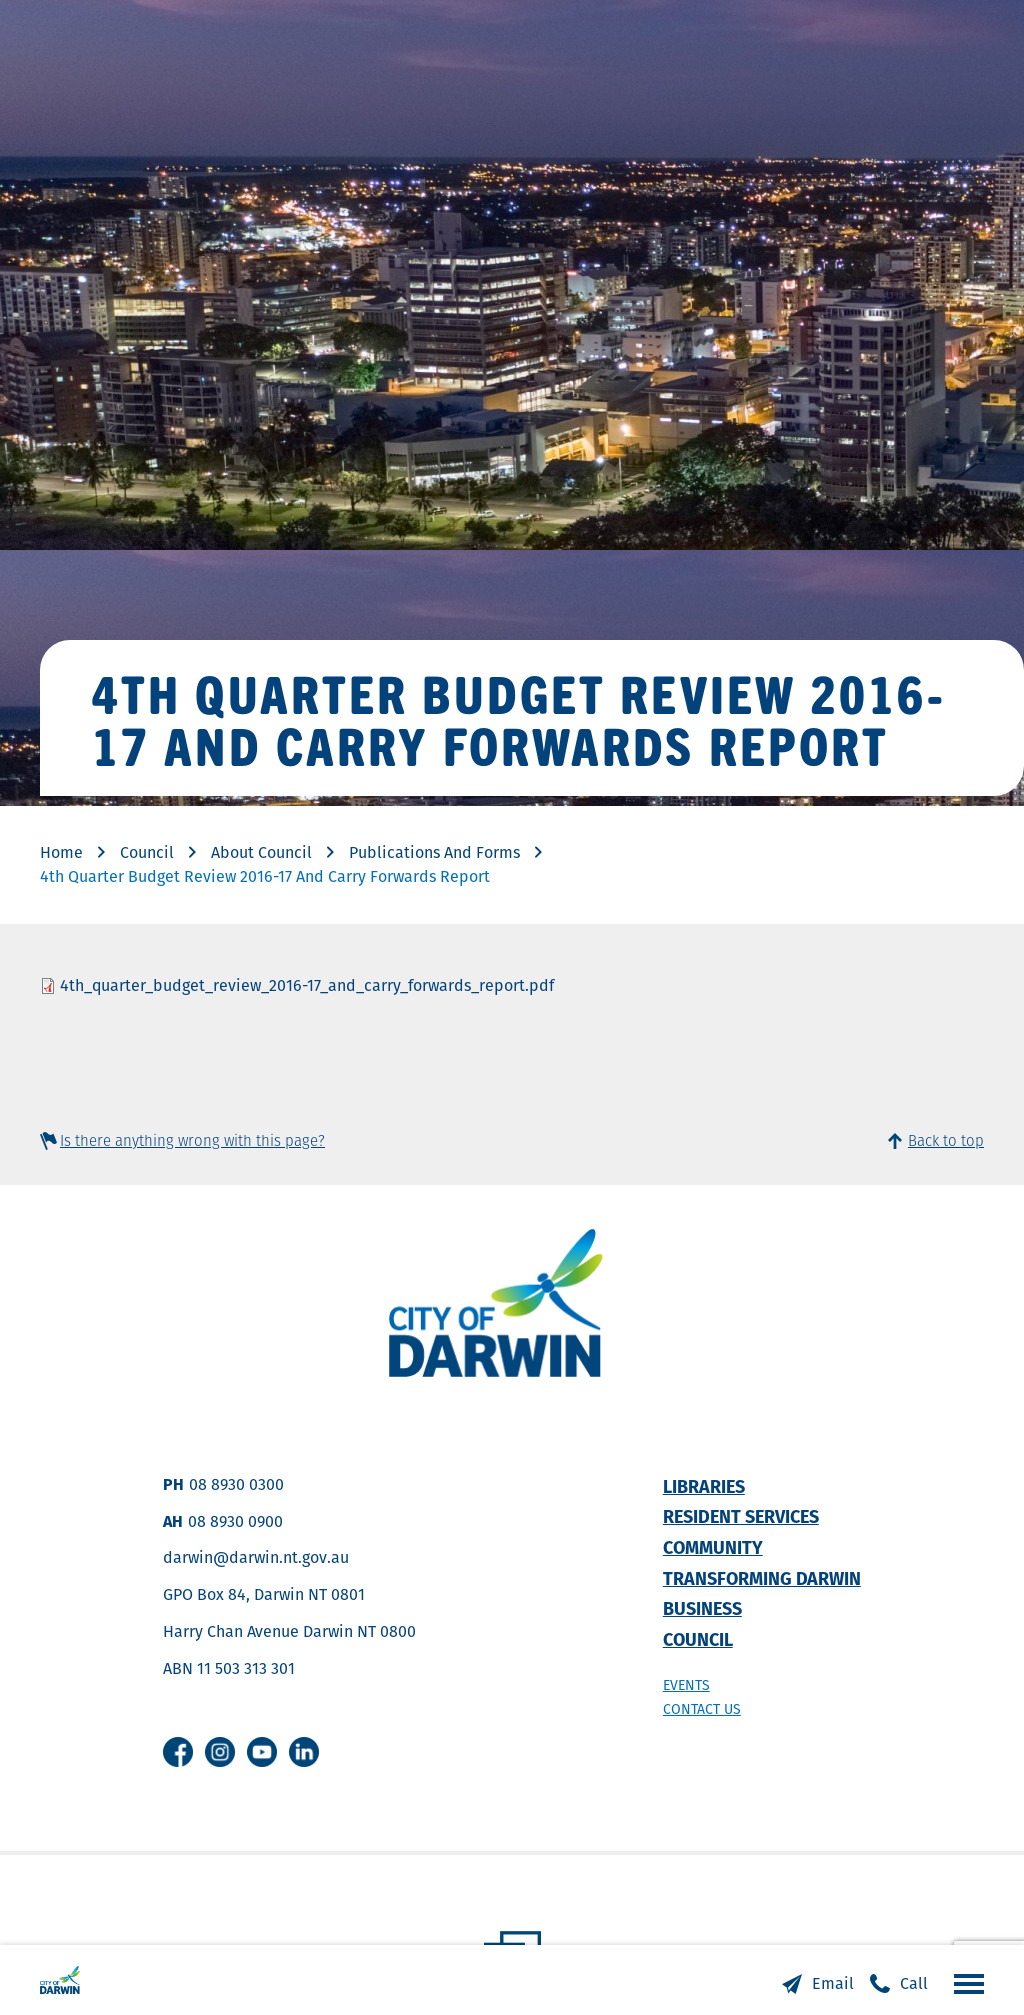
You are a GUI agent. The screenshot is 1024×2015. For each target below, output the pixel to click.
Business (702, 1608)
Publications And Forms (434, 852)
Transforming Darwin (762, 1578)
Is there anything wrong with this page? (192, 1140)
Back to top (946, 1140)
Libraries (704, 1486)
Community (713, 1547)
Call (914, 1983)
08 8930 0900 (235, 1521)
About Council (261, 852)
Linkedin (304, 1752)
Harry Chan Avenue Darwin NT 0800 (289, 1631)
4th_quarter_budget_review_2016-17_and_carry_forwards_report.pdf (307, 985)
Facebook (178, 1752)
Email (833, 1983)
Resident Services (741, 1516)
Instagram (220, 1752)
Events (686, 1685)
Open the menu (964, 1983)
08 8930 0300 (236, 1484)
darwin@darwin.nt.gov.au (256, 1557)
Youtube (262, 1752)
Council (147, 852)
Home (61, 852)
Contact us (702, 1709)
